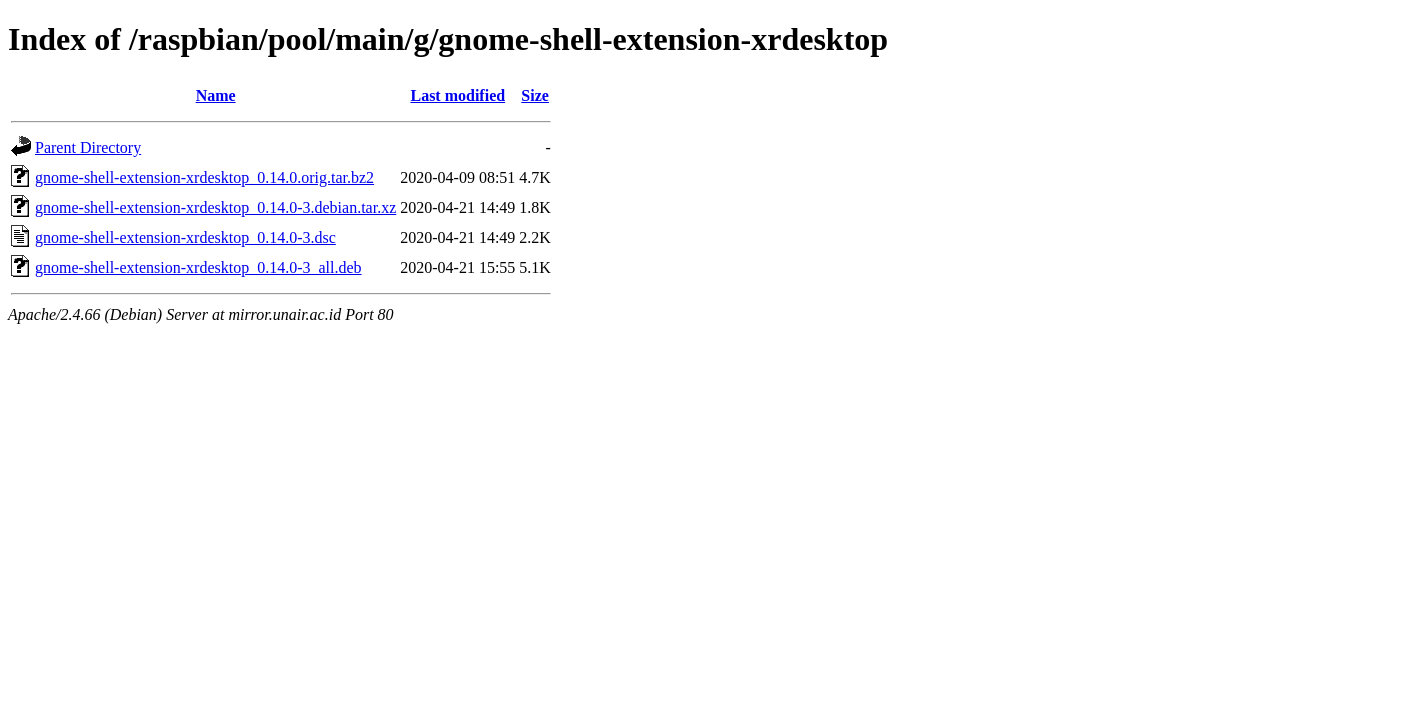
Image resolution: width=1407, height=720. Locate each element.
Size (535, 95)
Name (216, 95)
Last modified (457, 95)
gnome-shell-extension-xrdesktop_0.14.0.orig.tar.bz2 (204, 177)
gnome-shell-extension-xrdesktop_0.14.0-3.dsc (185, 237)
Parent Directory (88, 147)
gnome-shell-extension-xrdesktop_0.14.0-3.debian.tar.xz (215, 207)
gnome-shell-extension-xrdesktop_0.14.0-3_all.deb (198, 267)
